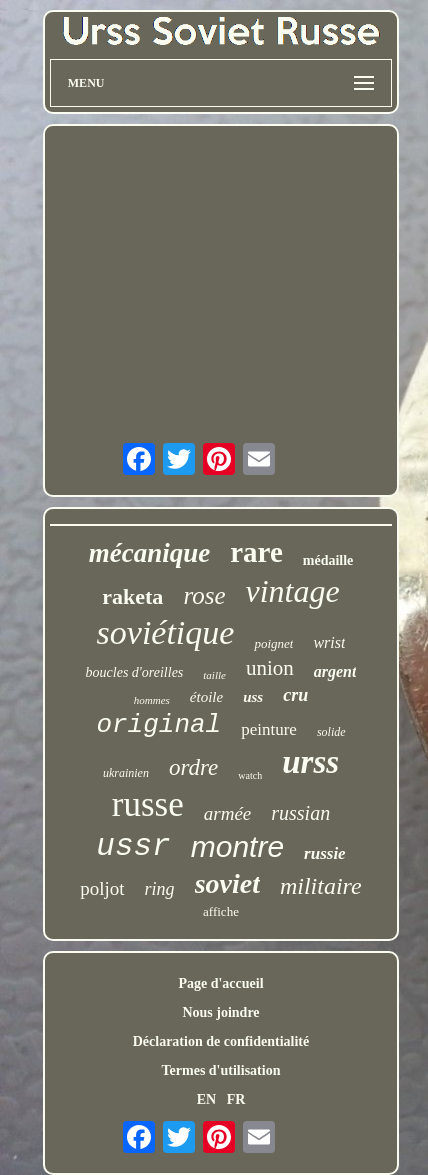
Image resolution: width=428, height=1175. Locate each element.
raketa (132, 596)
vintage (293, 591)
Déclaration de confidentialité (221, 1041)
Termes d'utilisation (221, 1070)
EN (206, 1099)
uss (253, 697)
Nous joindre (220, 1012)
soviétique (166, 632)
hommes (152, 700)
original (158, 725)
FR (236, 1099)
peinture (269, 729)
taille (214, 675)
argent (335, 671)
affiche (221, 911)
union (270, 668)
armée (227, 813)
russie (325, 853)
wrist (329, 642)
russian (300, 813)
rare (256, 552)
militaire (321, 886)
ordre (193, 767)
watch (250, 775)
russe (148, 804)
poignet (273, 643)
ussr (133, 846)
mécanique (150, 553)
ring (160, 889)
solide (331, 732)
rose (204, 595)
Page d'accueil (220, 983)
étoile (206, 697)
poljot (102, 888)
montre (237, 846)
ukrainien (126, 773)
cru (295, 695)
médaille (328, 560)
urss (310, 762)
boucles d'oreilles (135, 672)
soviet (227, 883)
